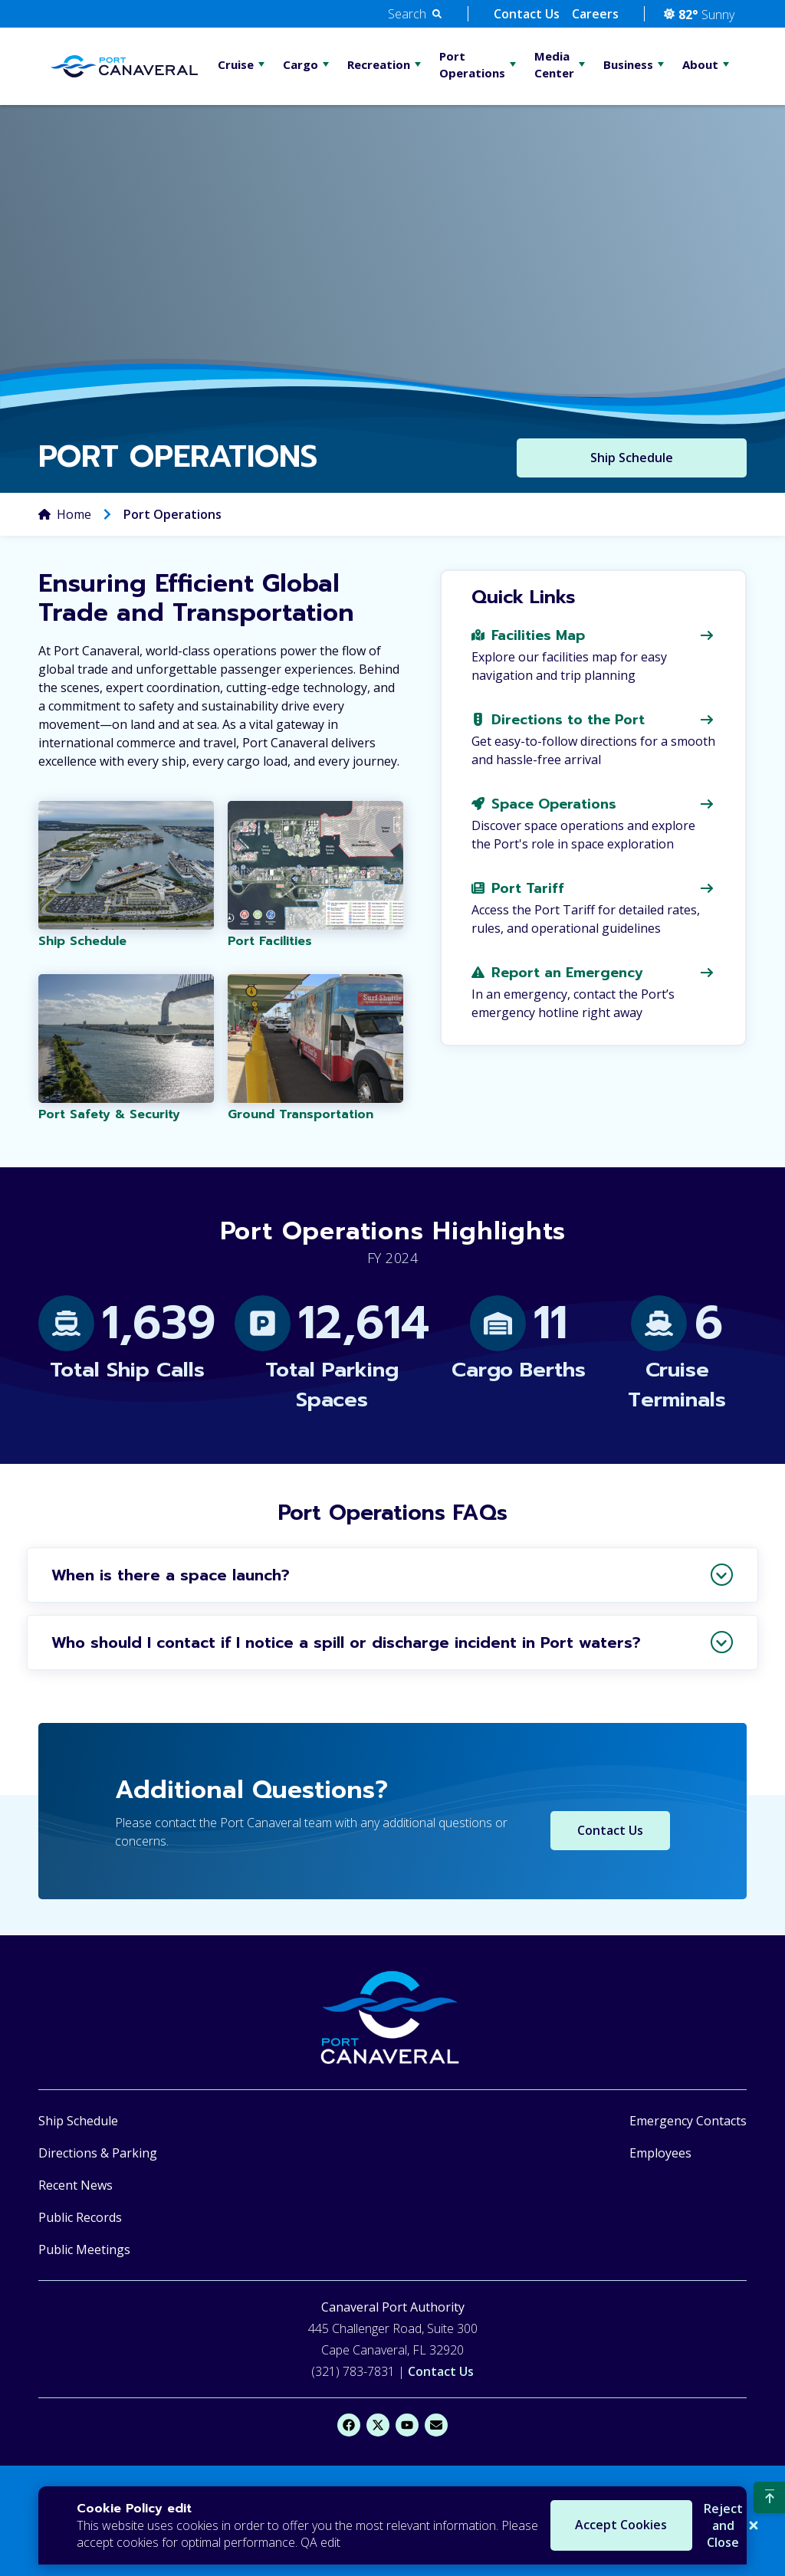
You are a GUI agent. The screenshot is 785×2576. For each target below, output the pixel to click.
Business (628, 64)
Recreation (378, 64)
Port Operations (472, 64)
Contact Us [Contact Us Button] (610, 1831)
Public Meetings (84, 2249)
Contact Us (527, 13)
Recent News (75, 2185)
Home (74, 515)
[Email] (436, 2425)
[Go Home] (124, 66)
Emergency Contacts (688, 2120)
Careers (595, 13)
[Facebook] (348, 2425)
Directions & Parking (97, 2152)
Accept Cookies (566, 2525)
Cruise (236, 64)
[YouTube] (407, 2425)
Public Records (80, 2217)
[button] (415, 13)
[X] (377, 2425)
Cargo (300, 64)
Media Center (554, 64)
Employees (660, 2152)
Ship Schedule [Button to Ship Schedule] (631, 458)
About (700, 64)
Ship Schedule (78, 2120)
